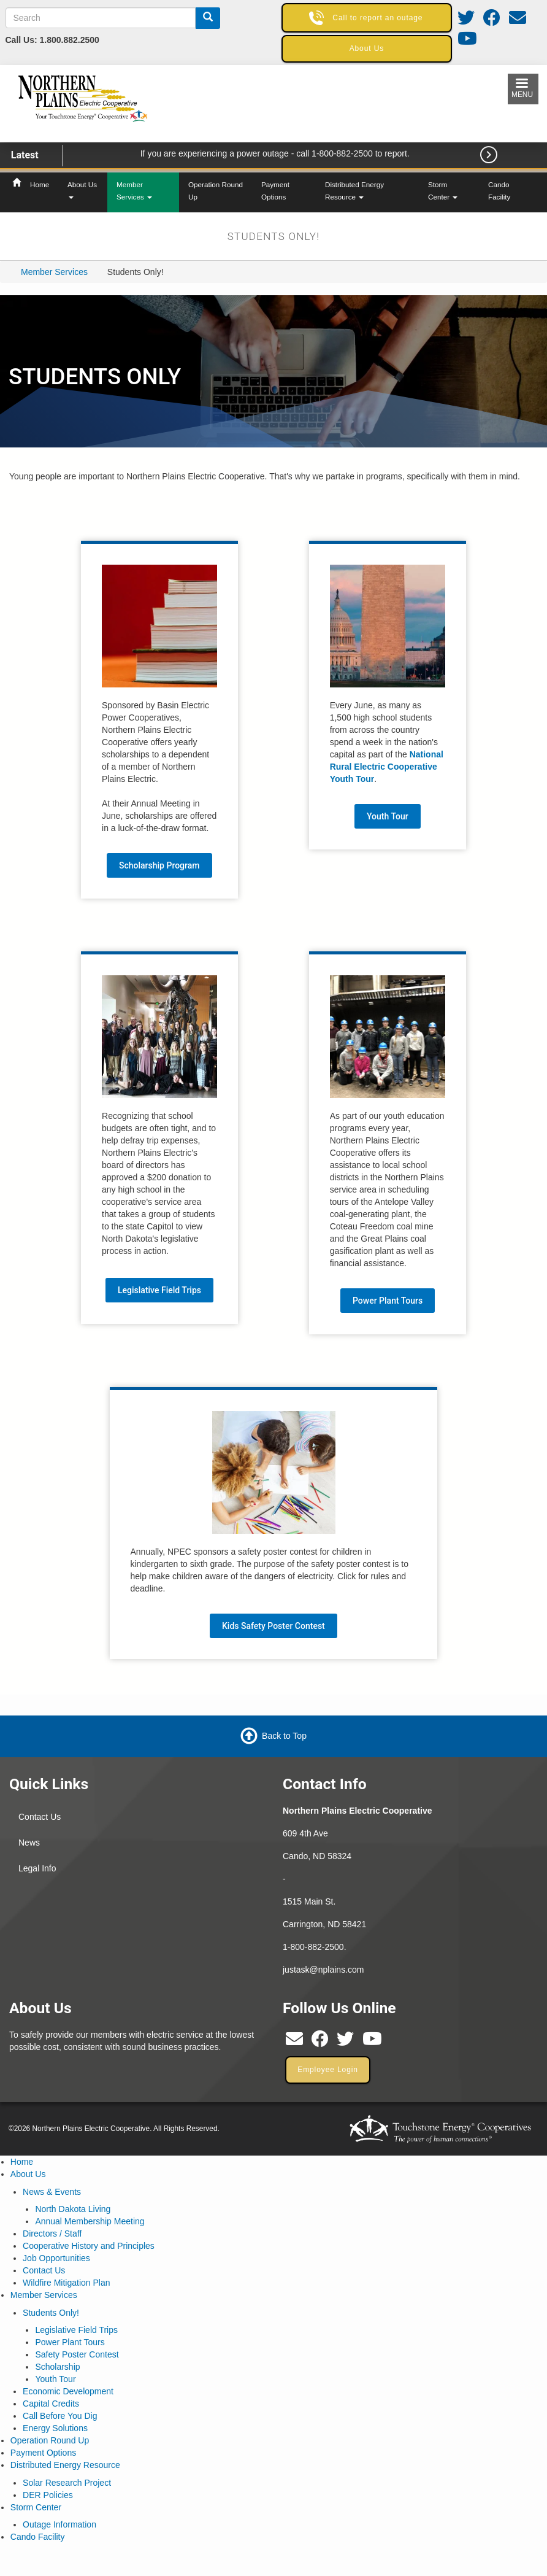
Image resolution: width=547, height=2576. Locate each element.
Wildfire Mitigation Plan (66, 2283)
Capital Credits (51, 2403)
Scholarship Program (159, 865)
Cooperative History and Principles (89, 2246)
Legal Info (37, 1868)
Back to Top (284, 1736)
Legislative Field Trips (159, 1290)
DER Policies (48, 2495)
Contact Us (39, 1817)
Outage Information (59, 2524)
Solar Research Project (67, 2483)
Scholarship (57, 2367)
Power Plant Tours (388, 1300)
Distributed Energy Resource (354, 190)
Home (39, 184)
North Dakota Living (72, 2209)
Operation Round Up (215, 190)
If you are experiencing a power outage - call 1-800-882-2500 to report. (275, 153)
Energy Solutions (55, 2428)
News (29, 1842)
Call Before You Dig (60, 2416)
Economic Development (68, 2391)
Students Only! (51, 2313)
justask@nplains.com (323, 1970)
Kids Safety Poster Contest (273, 1626)
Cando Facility (499, 190)
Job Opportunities (56, 2258)
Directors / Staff (52, 2233)
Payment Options (275, 190)
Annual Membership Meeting (89, 2221)
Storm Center (442, 190)
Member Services (134, 190)
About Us (82, 189)
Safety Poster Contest (76, 2354)
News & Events (52, 2192)
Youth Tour (387, 816)
